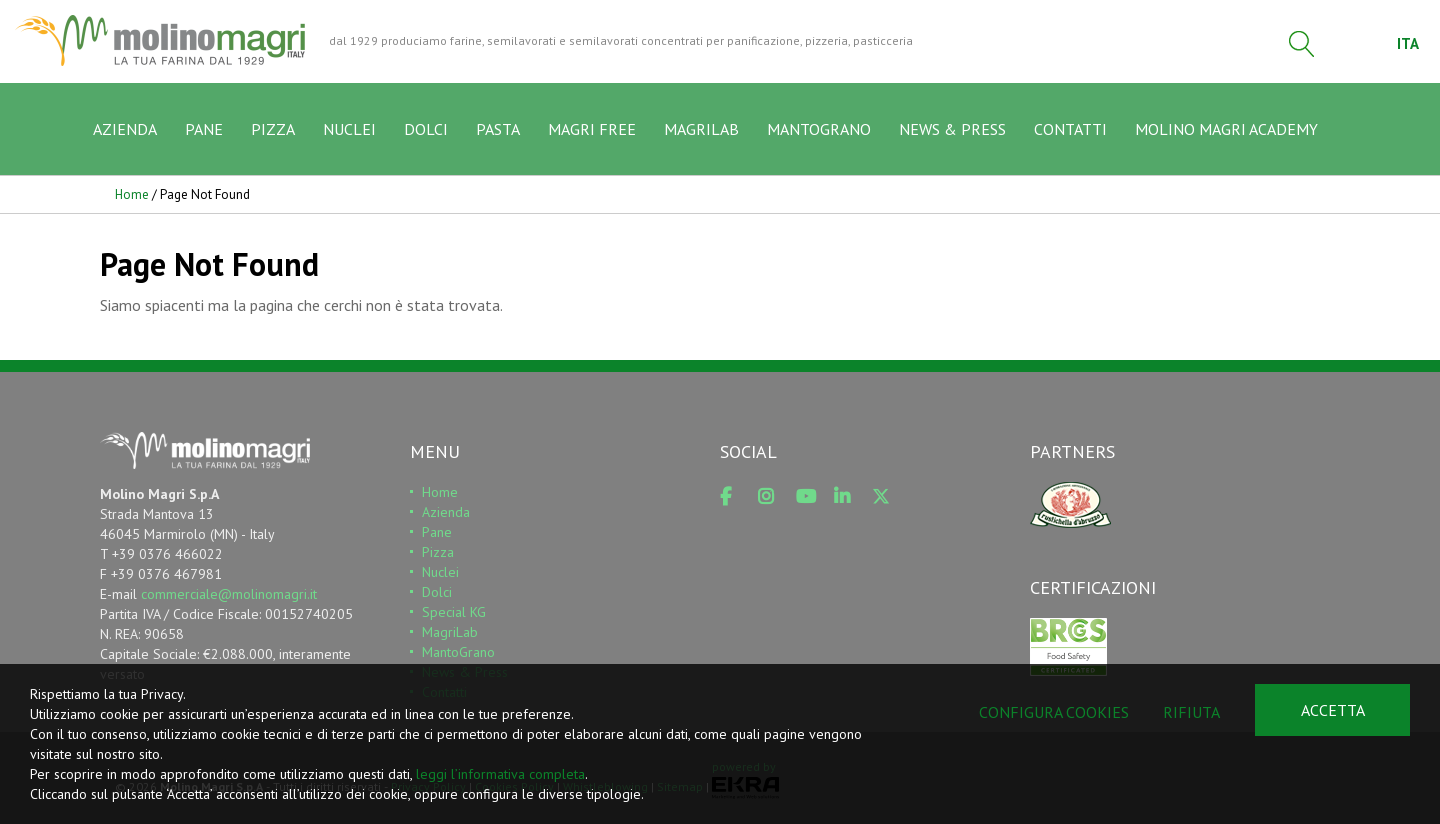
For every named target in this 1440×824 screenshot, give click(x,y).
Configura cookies (1054, 712)
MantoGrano (458, 652)
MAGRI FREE (592, 129)
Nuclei (440, 572)
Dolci (437, 592)
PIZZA (273, 129)
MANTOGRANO (819, 129)
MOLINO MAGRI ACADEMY (1226, 129)
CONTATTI (1070, 129)
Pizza (438, 552)
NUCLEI (349, 129)
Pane (437, 532)
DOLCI (426, 129)
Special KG (454, 612)
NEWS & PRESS (952, 129)
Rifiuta (1191, 712)
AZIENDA (125, 129)
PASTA (498, 129)
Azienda (446, 512)
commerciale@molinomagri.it (229, 594)
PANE (204, 129)
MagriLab (450, 632)
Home (132, 194)
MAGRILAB (701, 129)
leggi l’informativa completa (500, 774)
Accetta (1333, 710)
